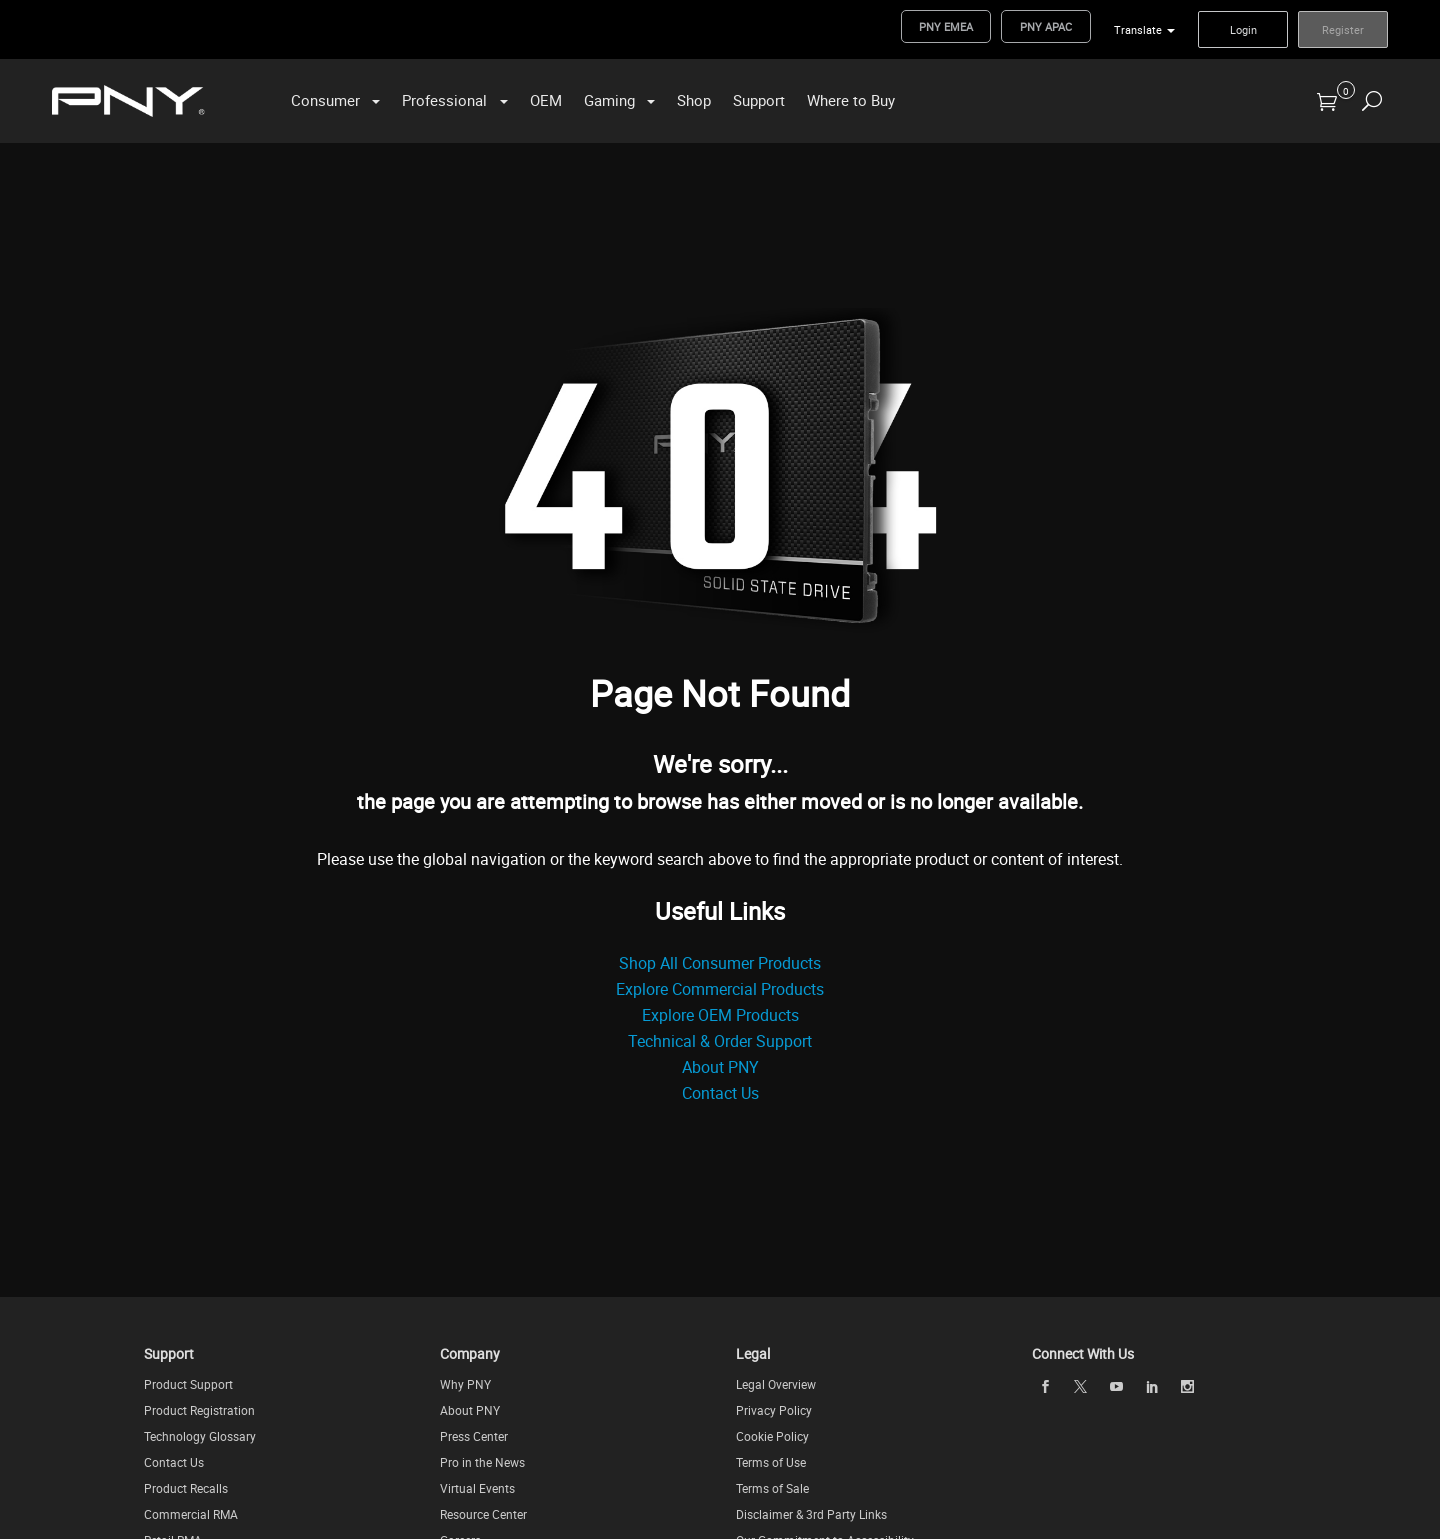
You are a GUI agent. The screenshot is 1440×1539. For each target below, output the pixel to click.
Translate (1138, 29)
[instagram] (1188, 1386)
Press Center (474, 1436)
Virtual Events (477, 1488)
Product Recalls (186, 1488)
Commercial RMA (191, 1514)
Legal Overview (776, 1384)
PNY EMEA (946, 26)
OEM (546, 100)
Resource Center (483, 1514)
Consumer (325, 100)
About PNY (720, 1067)
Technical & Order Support (720, 1041)
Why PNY (465, 1384)
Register (1343, 29)
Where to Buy (851, 100)
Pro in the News (482, 1462)
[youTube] (1116, 1386)
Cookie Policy (772, 1436)
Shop (694, 100)
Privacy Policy (774, 1410)
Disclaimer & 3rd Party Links (811, 1514)
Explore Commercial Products (720, 989)
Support (759, 100)
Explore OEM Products (720, 1015)
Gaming (609, 100)
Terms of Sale (772, 1488)
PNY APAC (1046, 26)
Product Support (188, 1384)
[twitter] (1081, 1386)
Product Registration (199, 1410)
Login (1243, 29)
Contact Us (720, 1093)
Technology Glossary (200, 1436)
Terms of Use (771, 1462)
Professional (444, 100)
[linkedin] (1152, 1386)
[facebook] (1045, 1386)
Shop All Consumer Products (720, 963)
